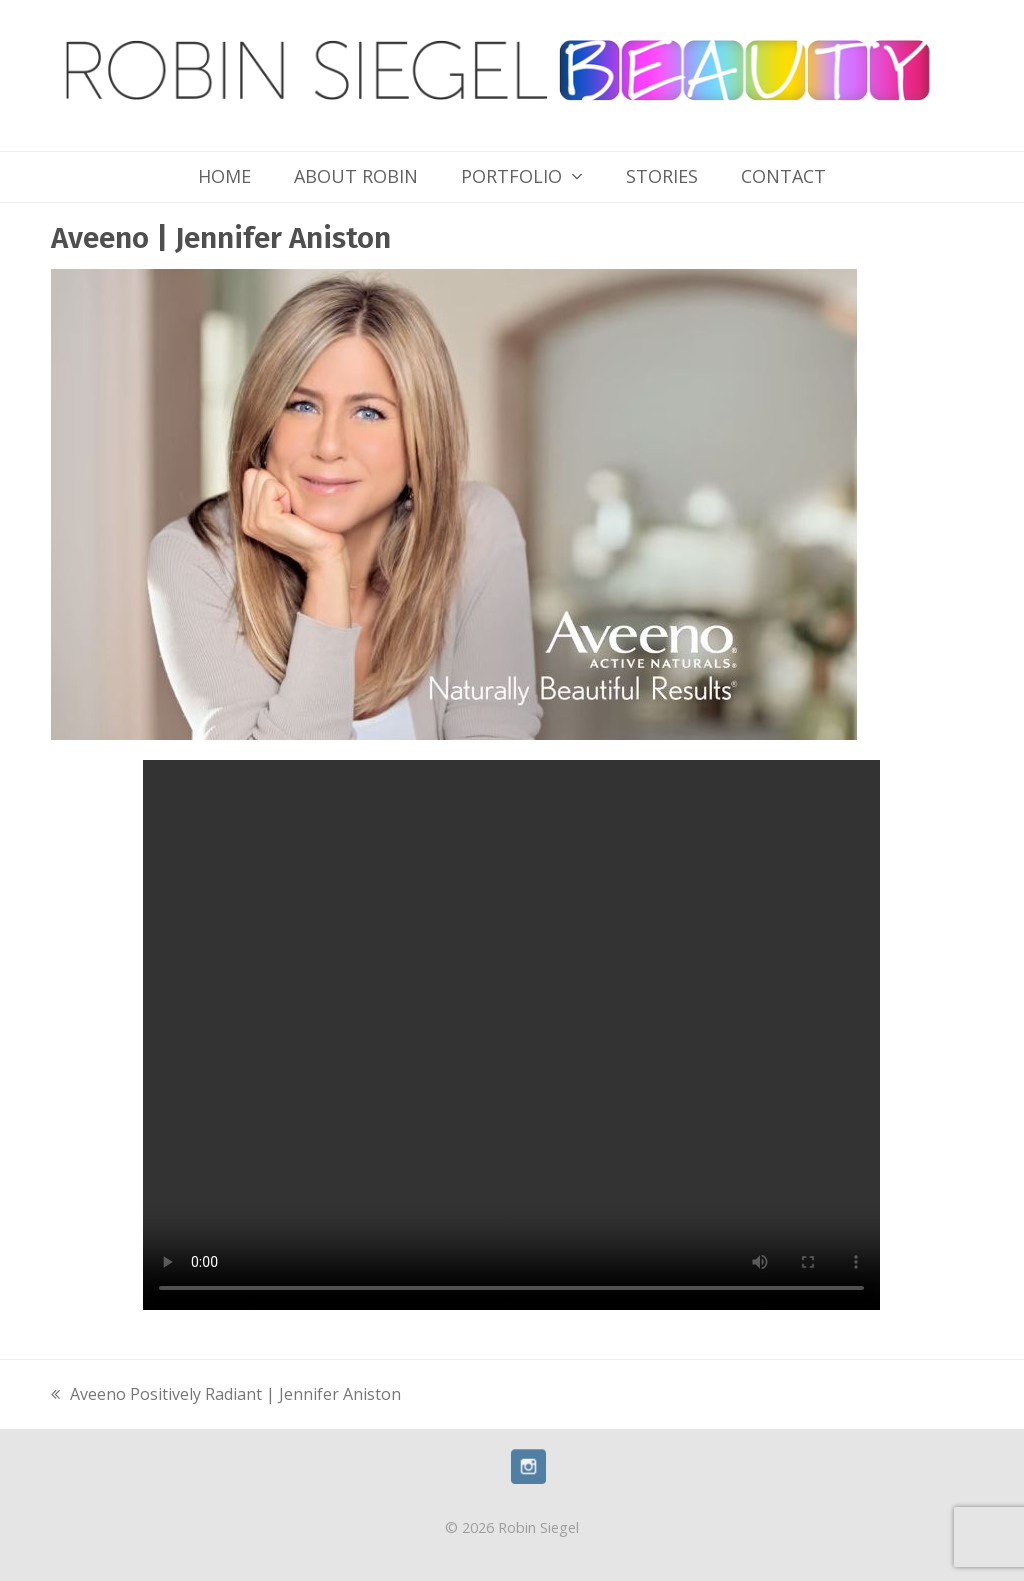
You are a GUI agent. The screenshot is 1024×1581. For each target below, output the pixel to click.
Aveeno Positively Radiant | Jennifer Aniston (226, 1396)
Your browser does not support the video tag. (511, 1035)
